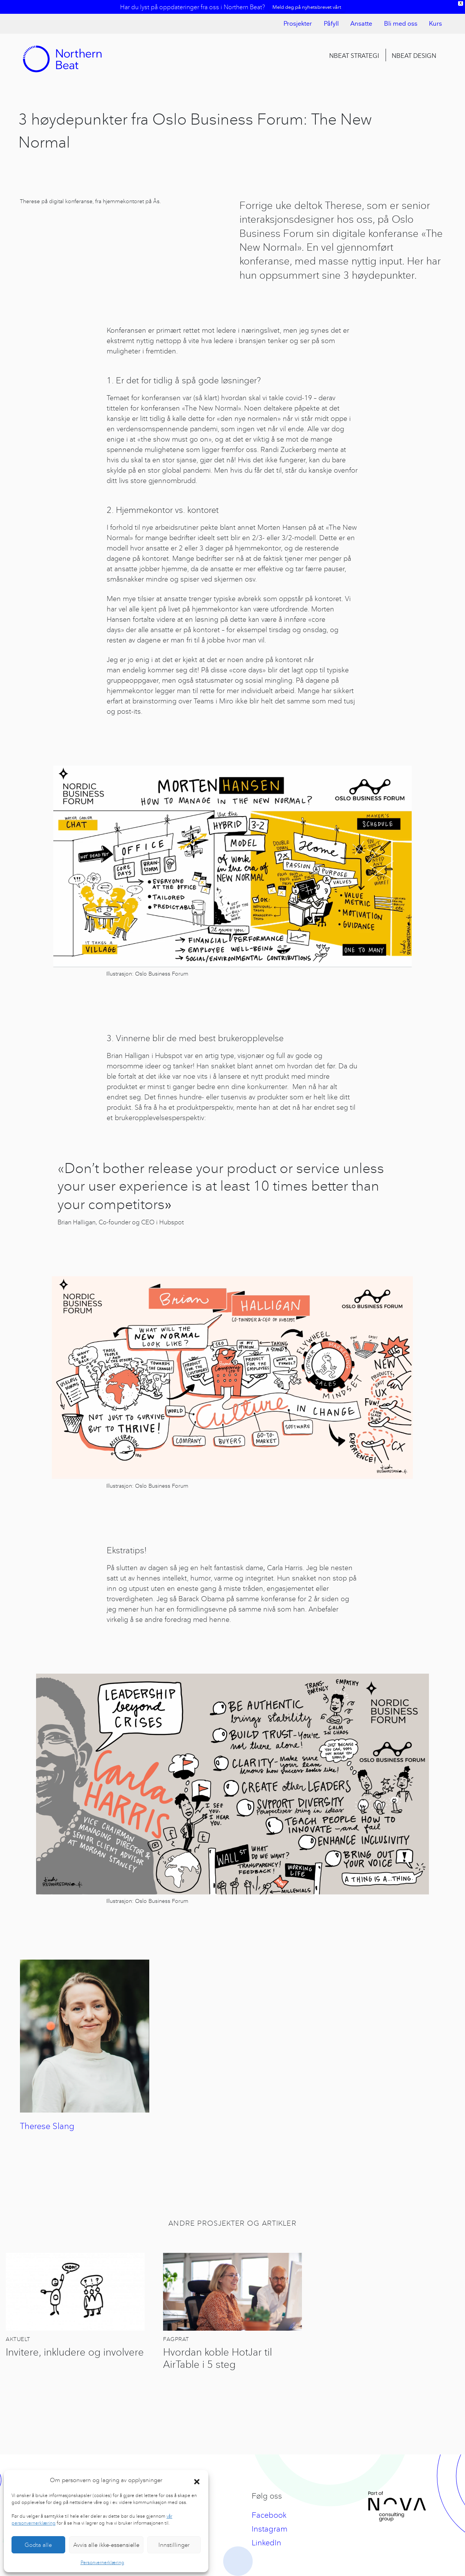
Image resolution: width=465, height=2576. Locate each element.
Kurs (435, 23)
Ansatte (361, 23)
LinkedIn (266, 2542)
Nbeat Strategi (354, 55)
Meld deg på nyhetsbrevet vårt (306, 7)
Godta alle (38, 2544)
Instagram (269, 2528)
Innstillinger (174, 2544)
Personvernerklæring (102, 2562)
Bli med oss (400, 23)
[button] (197, 2480)
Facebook (269, 2515)
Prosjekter (298, 23)
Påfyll (331, 23)
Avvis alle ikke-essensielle (106, 2544)
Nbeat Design (414, 55)
